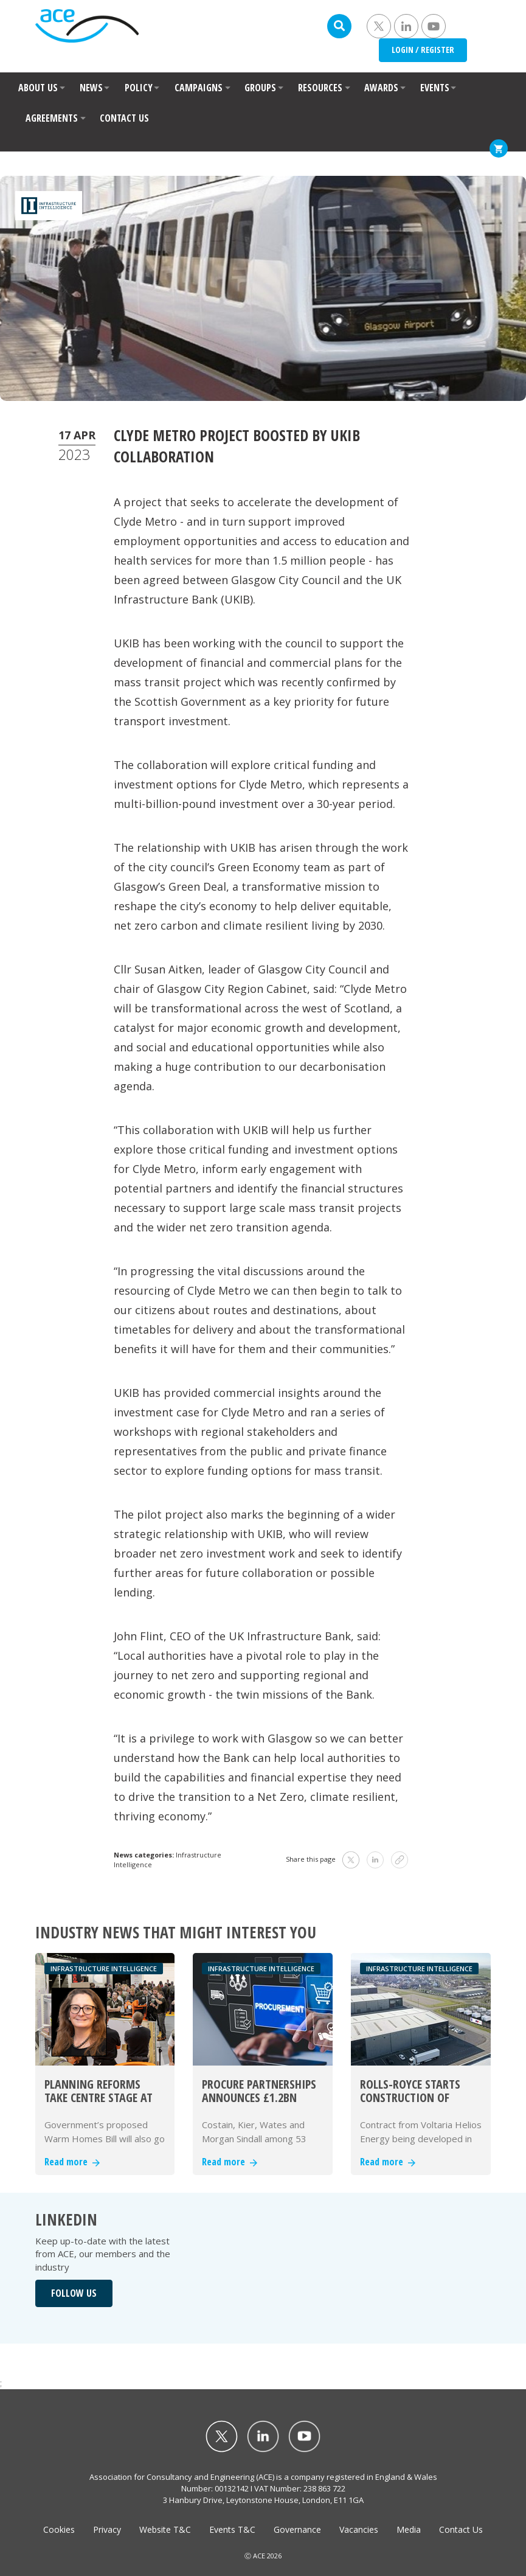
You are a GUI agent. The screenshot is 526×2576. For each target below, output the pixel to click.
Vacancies (358, 2529)
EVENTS (434, 87)
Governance (297, 2529)
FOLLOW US (74, 2293)
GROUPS (260, 87)
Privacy (107, 2529)
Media (408, 2529)
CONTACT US (124, 118)
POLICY (139, 87)
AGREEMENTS (52, 118)
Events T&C (232, 2529)
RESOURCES (320, 87)
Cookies (59, 2529)
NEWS (91, 87)
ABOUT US (38, 87)
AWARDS (381, 87)
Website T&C (165, 2529)
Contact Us (461, 2529)
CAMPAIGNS (199, 87)
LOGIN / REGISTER (423, 49)
